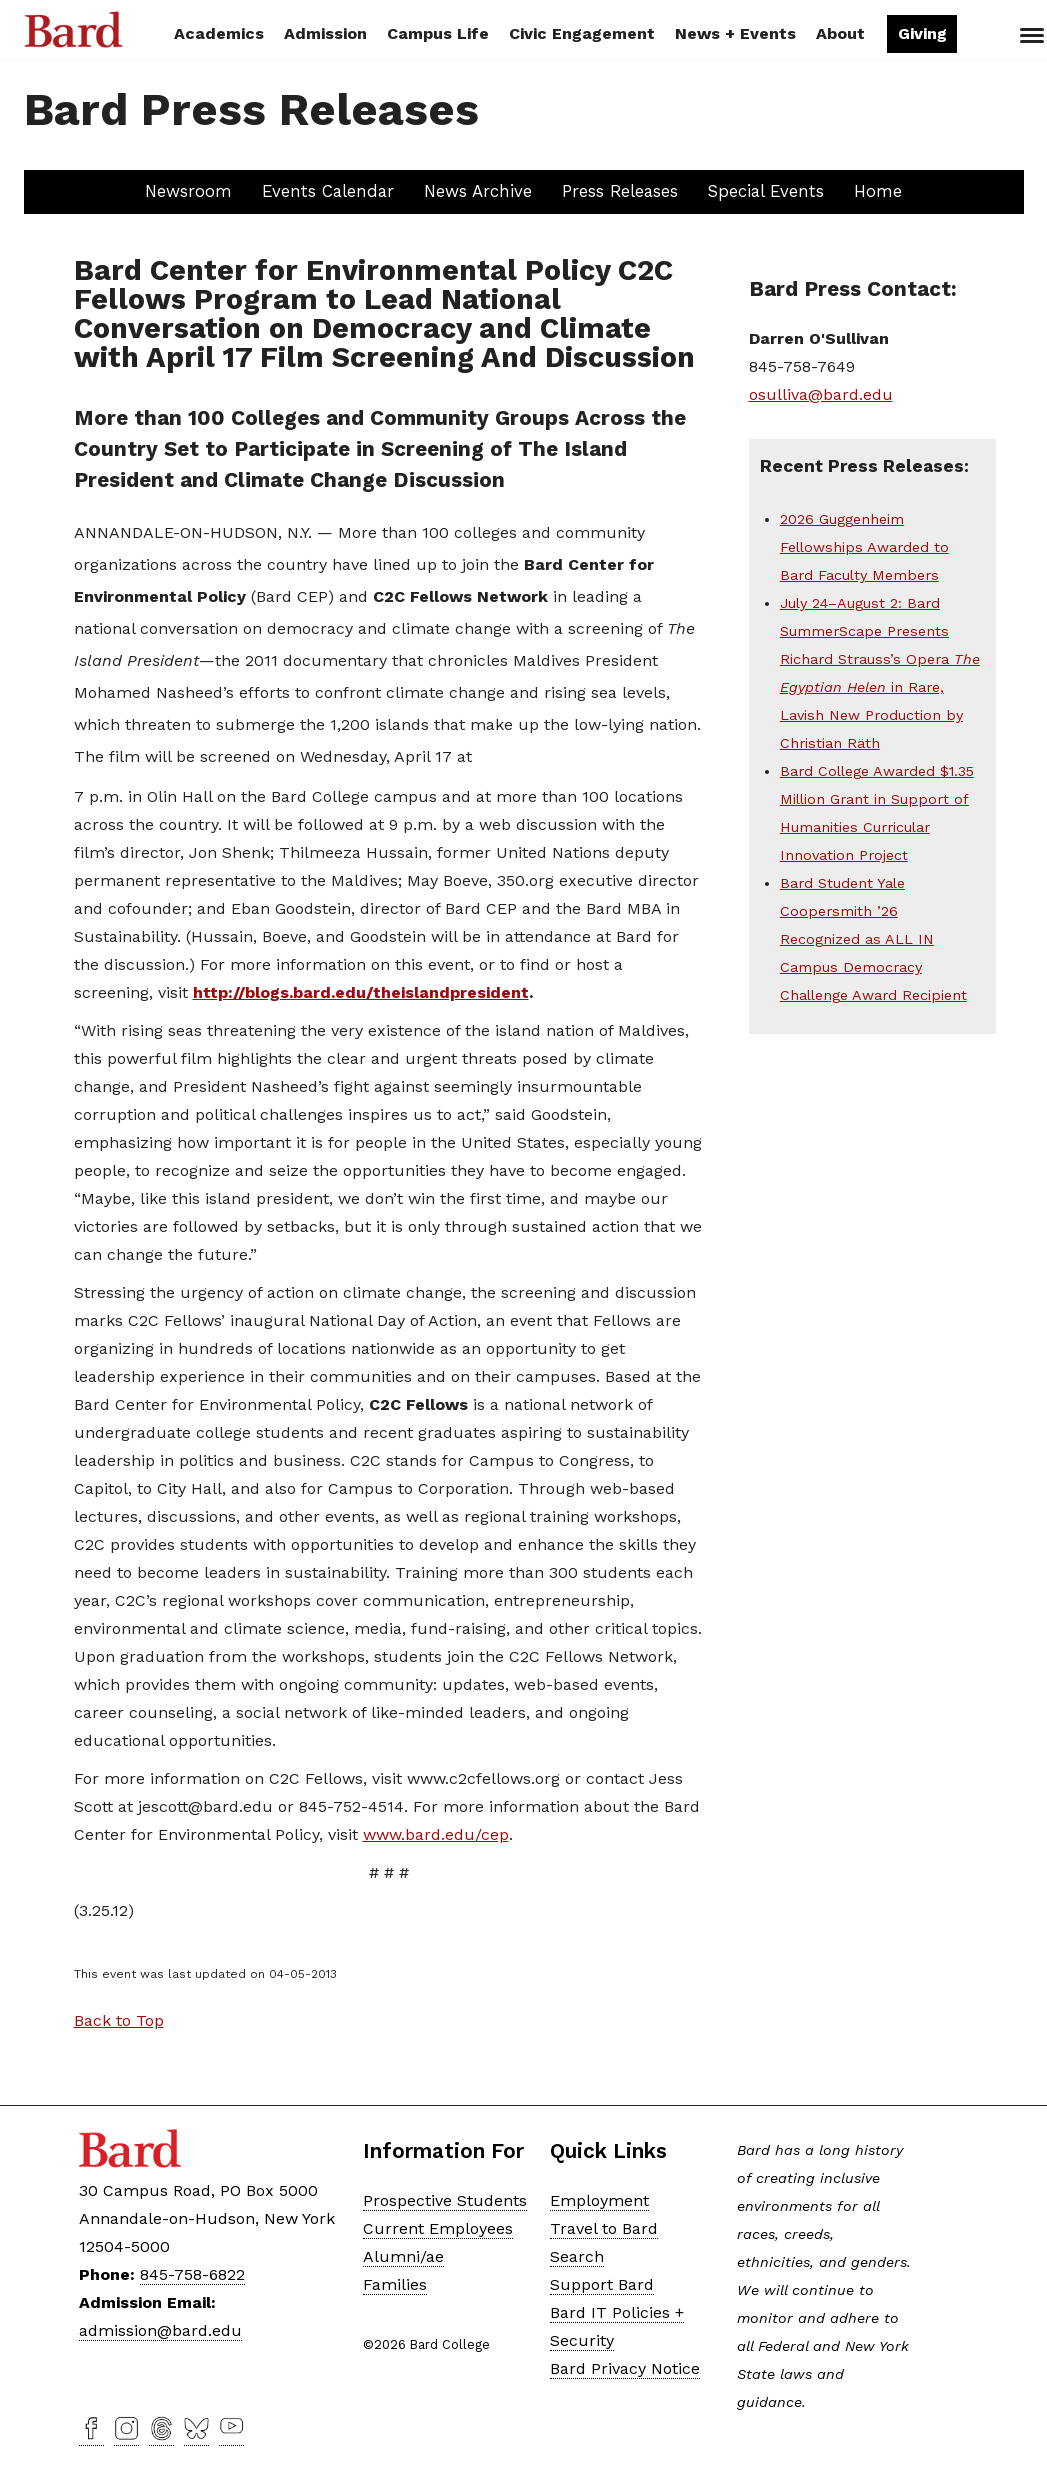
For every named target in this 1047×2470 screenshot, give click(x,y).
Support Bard (602, 2284)
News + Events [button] (735, 33)
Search (990, 36)
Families (395, 2284)
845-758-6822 (192, 2274)
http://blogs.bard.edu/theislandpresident (361, 992)
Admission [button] (325, 33)
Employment (599, 2200)
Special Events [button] (766, 191)
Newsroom (188, 191)
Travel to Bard (604, 2228)
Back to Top (119, 2020)
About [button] (840, 33)
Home (878, 191)
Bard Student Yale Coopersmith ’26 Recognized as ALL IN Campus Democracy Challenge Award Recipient (873, 939)
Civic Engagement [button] (582, 33)
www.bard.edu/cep (436, 1834)
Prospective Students (445, 2200)
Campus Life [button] (438, 33)
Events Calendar (328, 191)
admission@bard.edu (160, 2330)
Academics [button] (219, 33)
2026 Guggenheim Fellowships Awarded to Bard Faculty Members (864, 547)
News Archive (478, 191)
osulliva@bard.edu (821, 394)
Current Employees (438, 2228)
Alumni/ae (403, 2256)
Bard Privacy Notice (625, 2368)
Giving (922, 33)
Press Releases (620, 191)
